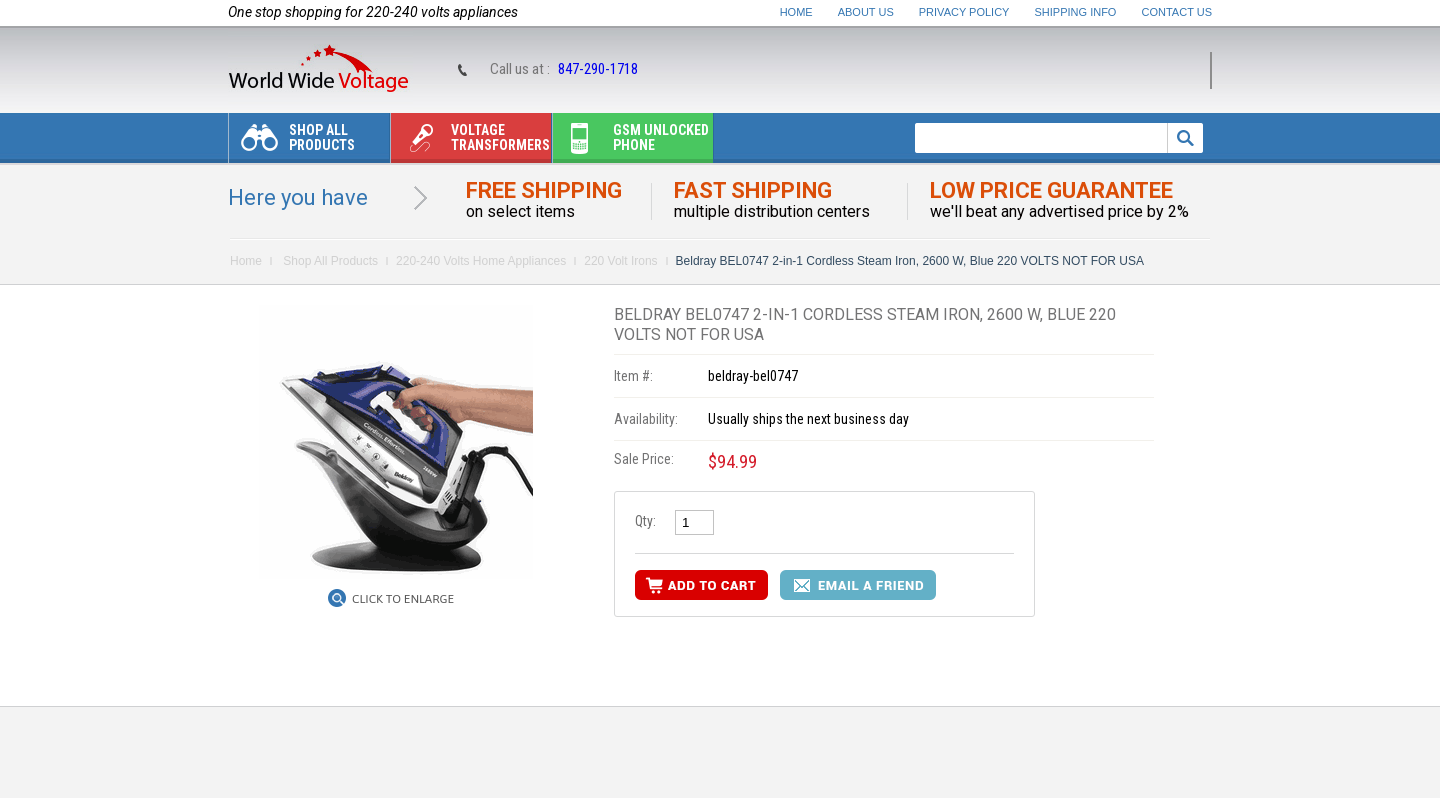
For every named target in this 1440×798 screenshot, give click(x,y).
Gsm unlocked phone (631, 142)
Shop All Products (292, 142)
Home (796, 12)
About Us (866, 12)
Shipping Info (1076, 12)
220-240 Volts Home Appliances (481, 261)
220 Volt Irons (620, 261)
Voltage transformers (470, 142)
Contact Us (1177, 12)
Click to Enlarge (403, 599)
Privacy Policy (964, 12)
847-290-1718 (598, 69)
